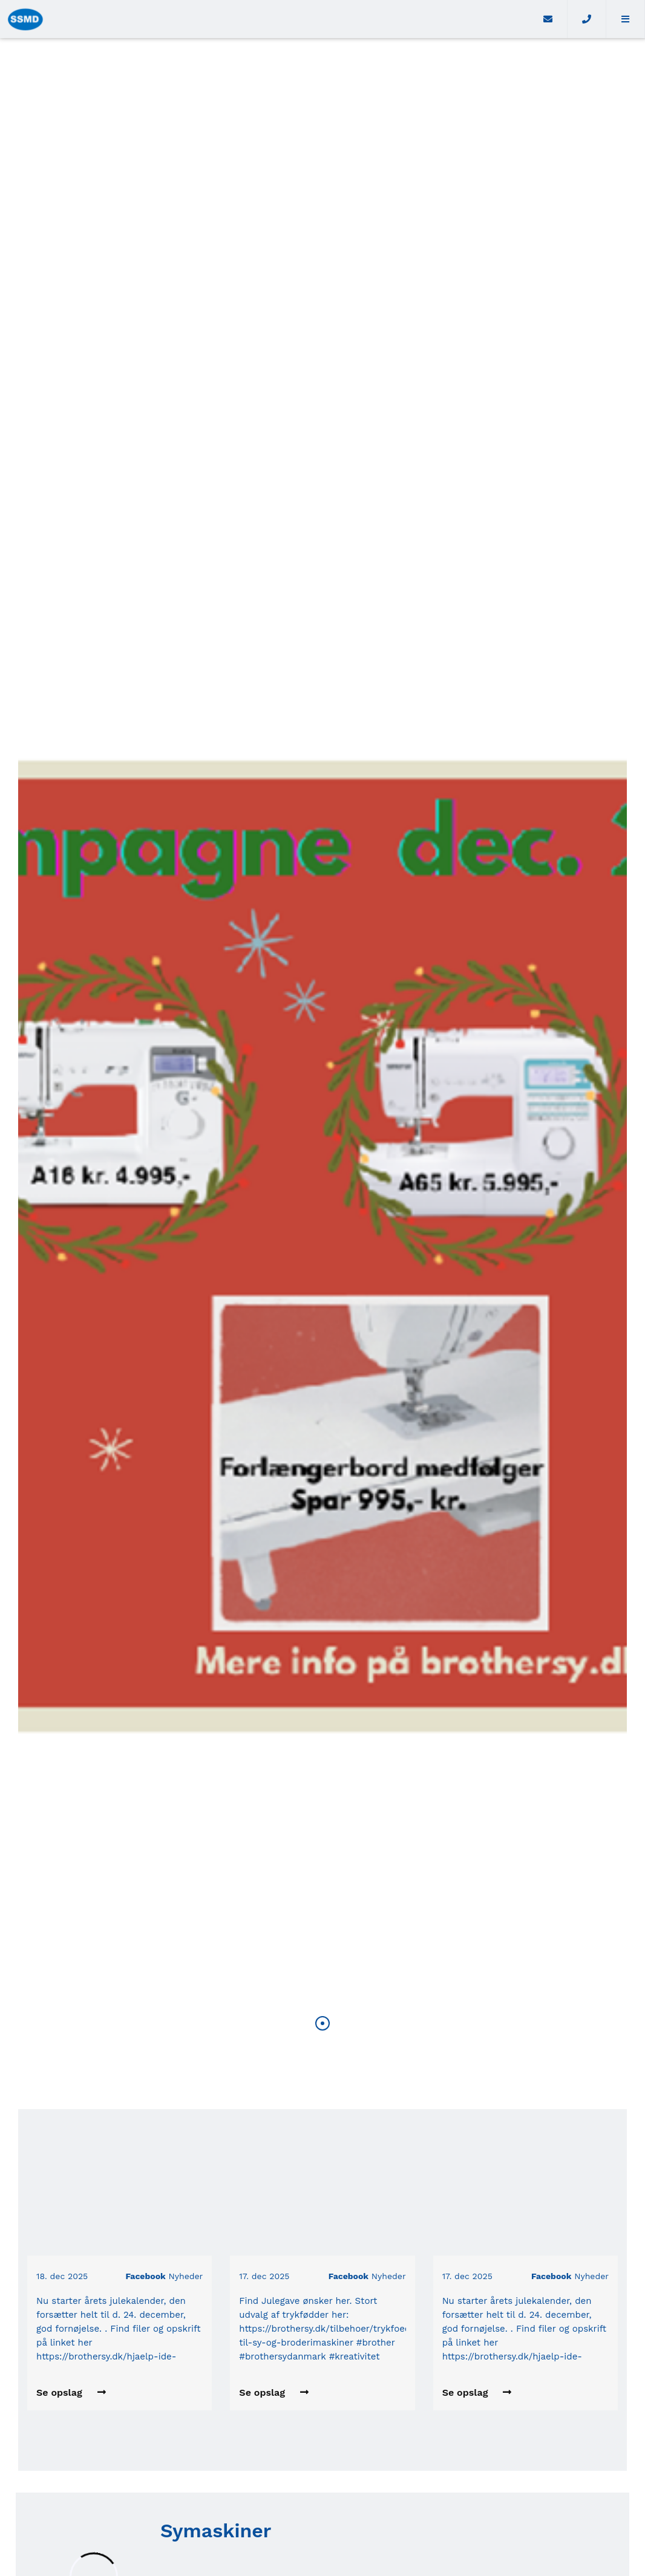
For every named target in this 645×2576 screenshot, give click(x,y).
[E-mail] (548, 19)
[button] (625, 19)
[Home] (264, 19)
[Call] (587, 19)
